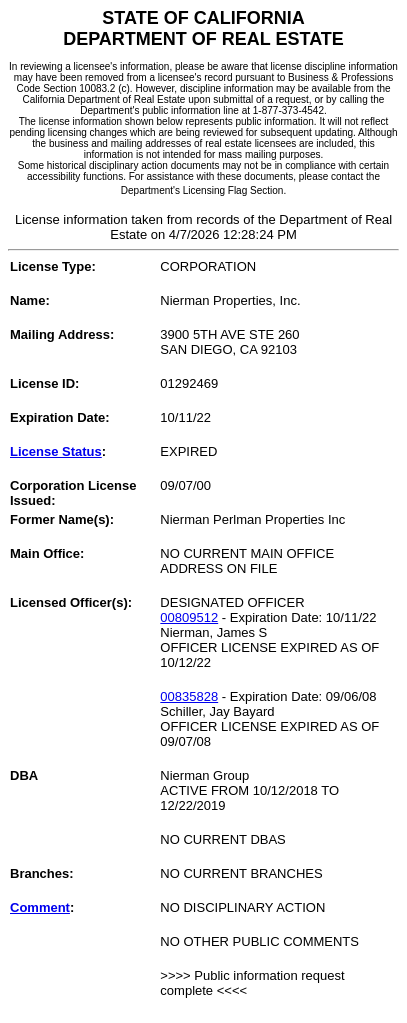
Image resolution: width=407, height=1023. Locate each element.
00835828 (189, 696)
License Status (56, 451)
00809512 (189, 617)
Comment (40, 907)
